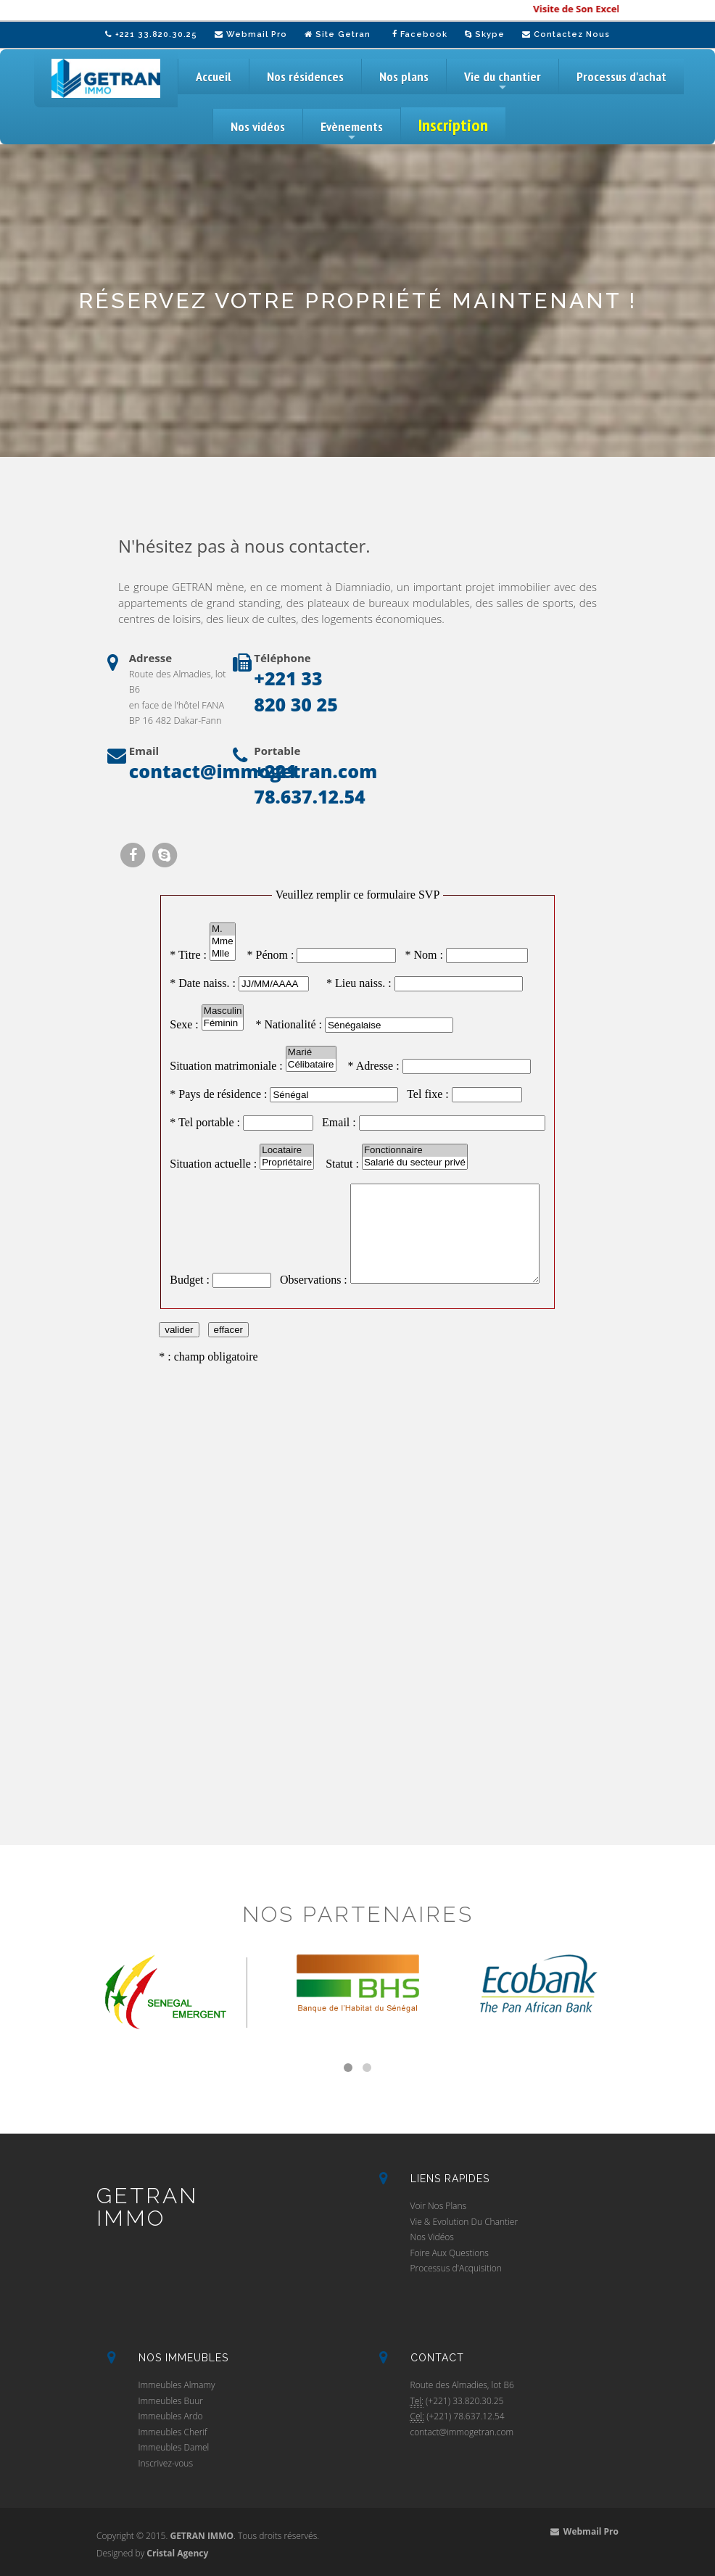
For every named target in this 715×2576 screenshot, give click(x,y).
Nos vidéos (258, 126)
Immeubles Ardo (171, 2416)
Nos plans (404, 76)
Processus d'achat (621, 76)
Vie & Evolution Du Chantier (464, 2222)
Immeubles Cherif (173, 2432)
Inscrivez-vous (166, 2463)
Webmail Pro (251, 34)
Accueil (213, 76)
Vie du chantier (502, 81)
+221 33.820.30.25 (151, 34)
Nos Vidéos (432, 2237)
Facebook (419, 34)
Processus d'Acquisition (456, 2268)
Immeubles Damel (174, 2447)
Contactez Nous (566, 34)
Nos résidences (305, 76)
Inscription (453, 125)
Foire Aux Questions (449, 2253)
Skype (485, 34)
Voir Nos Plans (438, 2206)
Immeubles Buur (171, 2401)
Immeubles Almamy (177, 2385)
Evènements (352, 131)
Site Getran (338, 34)
